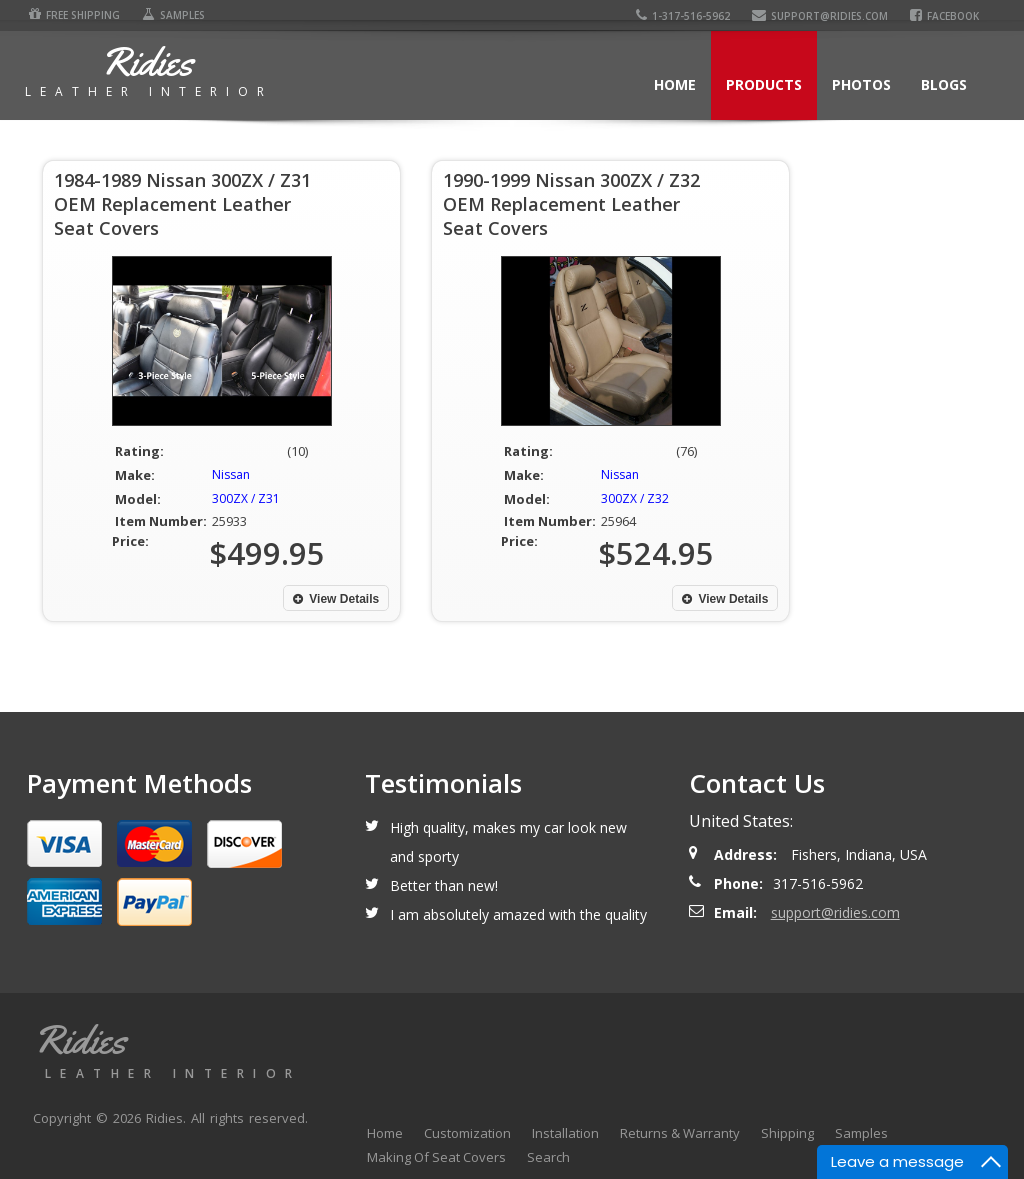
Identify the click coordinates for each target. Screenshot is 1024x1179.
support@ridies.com (823, 16)
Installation (565, 1133)
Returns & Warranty (680, 1133)
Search (548, 1157)
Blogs (944, 84)
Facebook (947, 16)
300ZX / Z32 (635, 498)
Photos (861, 84)
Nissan (231, 474)
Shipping (787, 1133)
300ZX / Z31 (246, 498)
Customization (467, 1133)
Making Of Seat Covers (436, 1157)
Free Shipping (72, 15)
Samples (171, 15)
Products (764, 84)
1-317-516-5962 (686, 16)
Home (675, 84)
